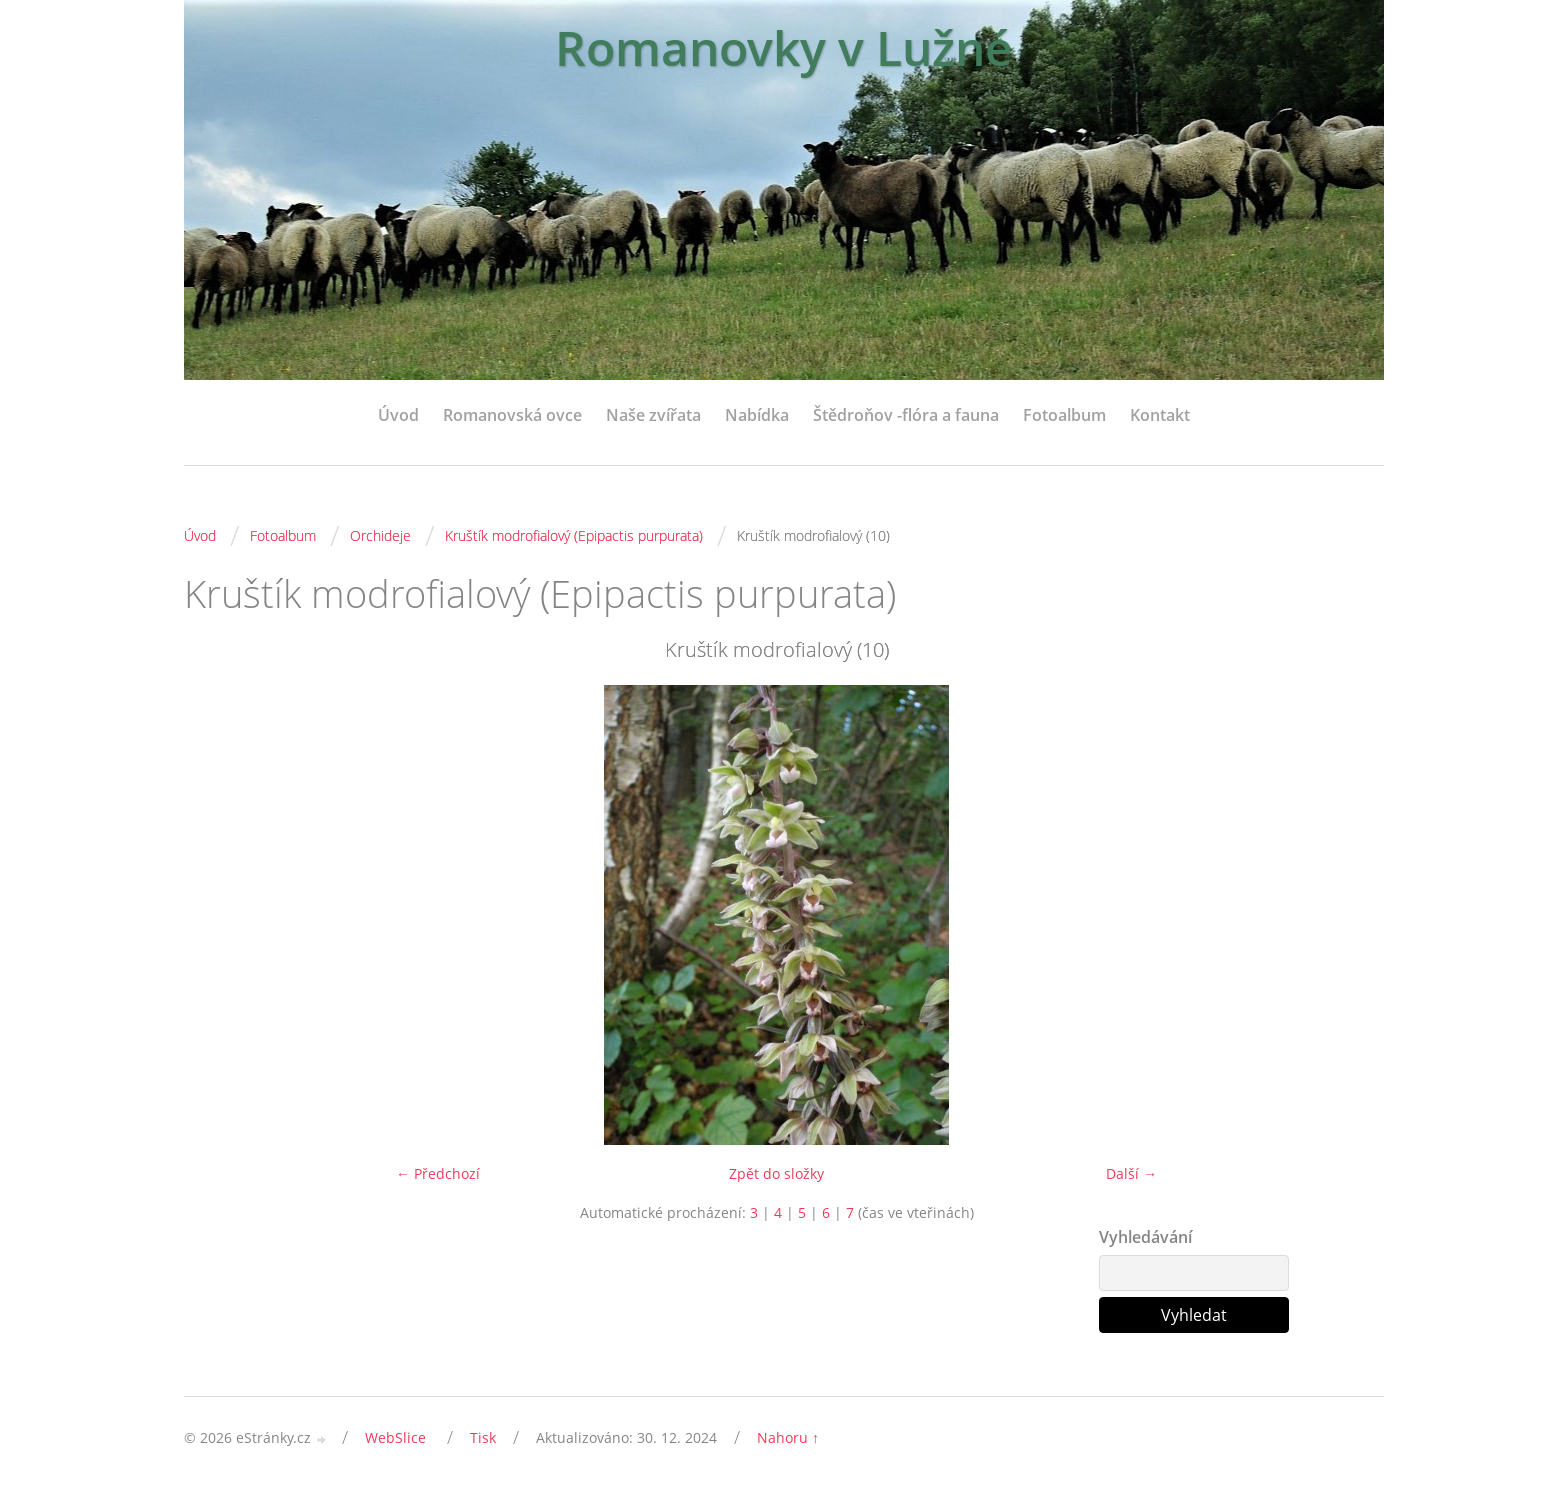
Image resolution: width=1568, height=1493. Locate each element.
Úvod (398, 415)
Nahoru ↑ (788, 1437)
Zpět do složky (776, 1173)
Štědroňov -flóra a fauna (906, 415)
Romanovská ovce (512, 415)
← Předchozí (438, 1173)
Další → (1131, 1173)
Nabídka (757, 415)
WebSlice (395, 1437)
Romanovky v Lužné (784, 47)
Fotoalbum (1064, 415)
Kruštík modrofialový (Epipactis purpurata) (574, 535)
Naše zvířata (653, 415)
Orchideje (380, 535)
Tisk (483, 1437)
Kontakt (1160, 415)
